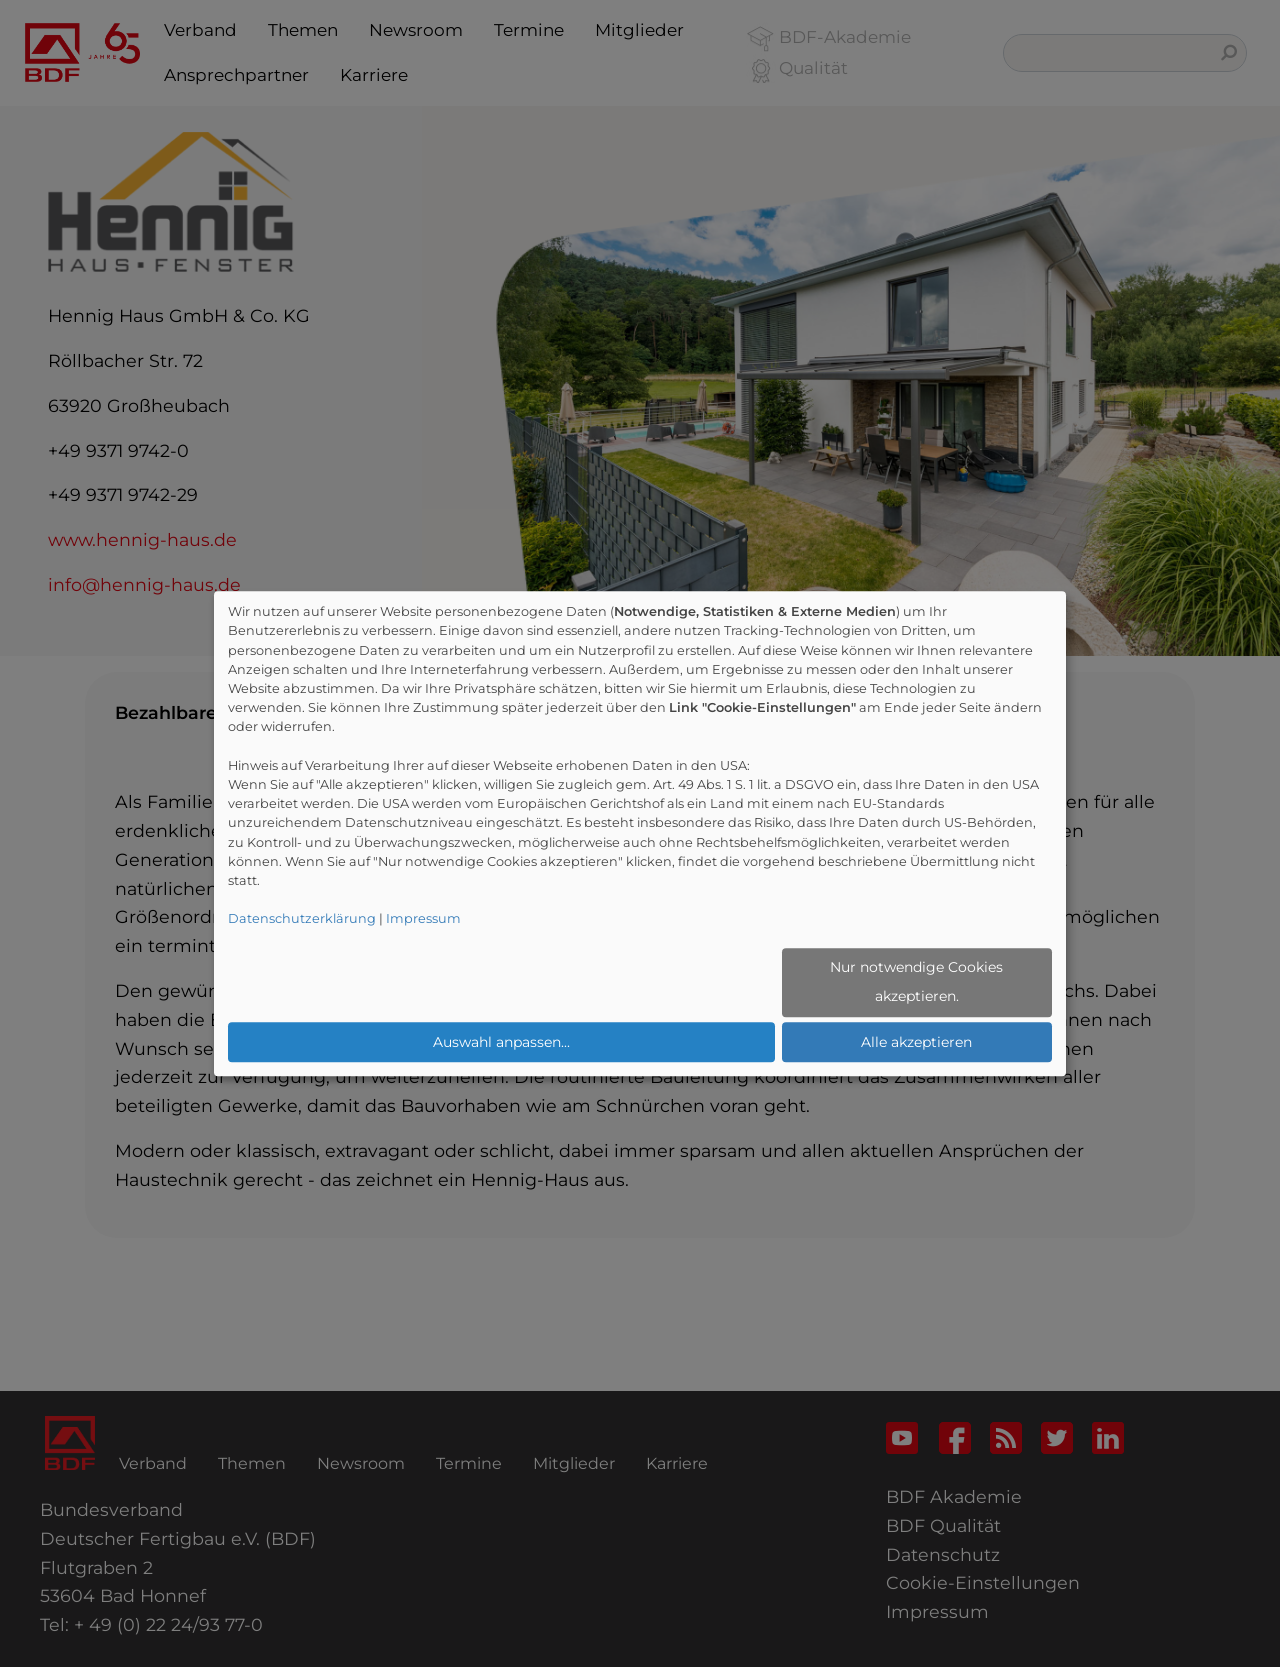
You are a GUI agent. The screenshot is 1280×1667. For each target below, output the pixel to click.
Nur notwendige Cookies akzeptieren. (916, 982)
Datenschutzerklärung (302, 919)
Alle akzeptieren (916, 1042)
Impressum (423, 919)
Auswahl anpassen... (501, 1042)
